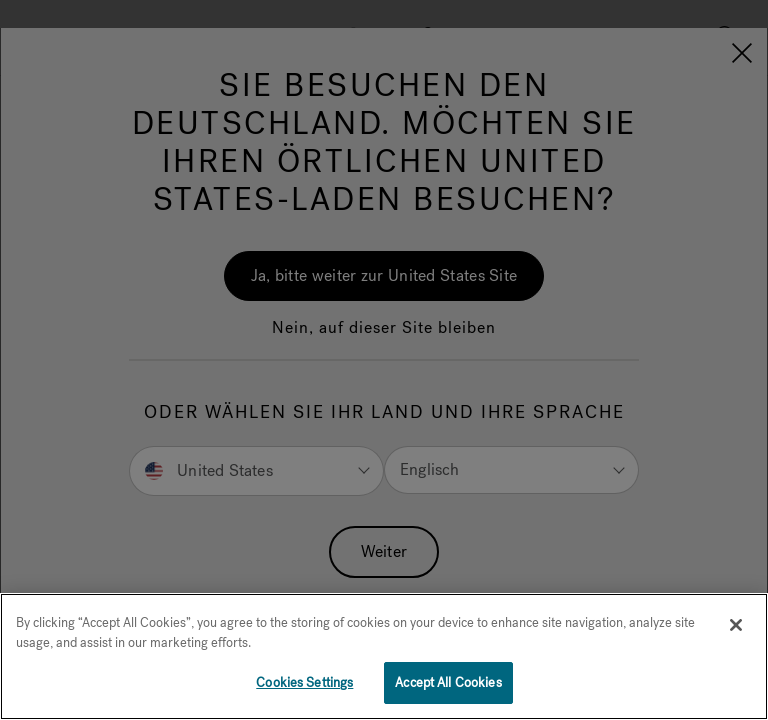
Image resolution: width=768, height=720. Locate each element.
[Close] (736, 625)
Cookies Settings (304, 682)
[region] (384, 656)
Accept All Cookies (448, 682)
